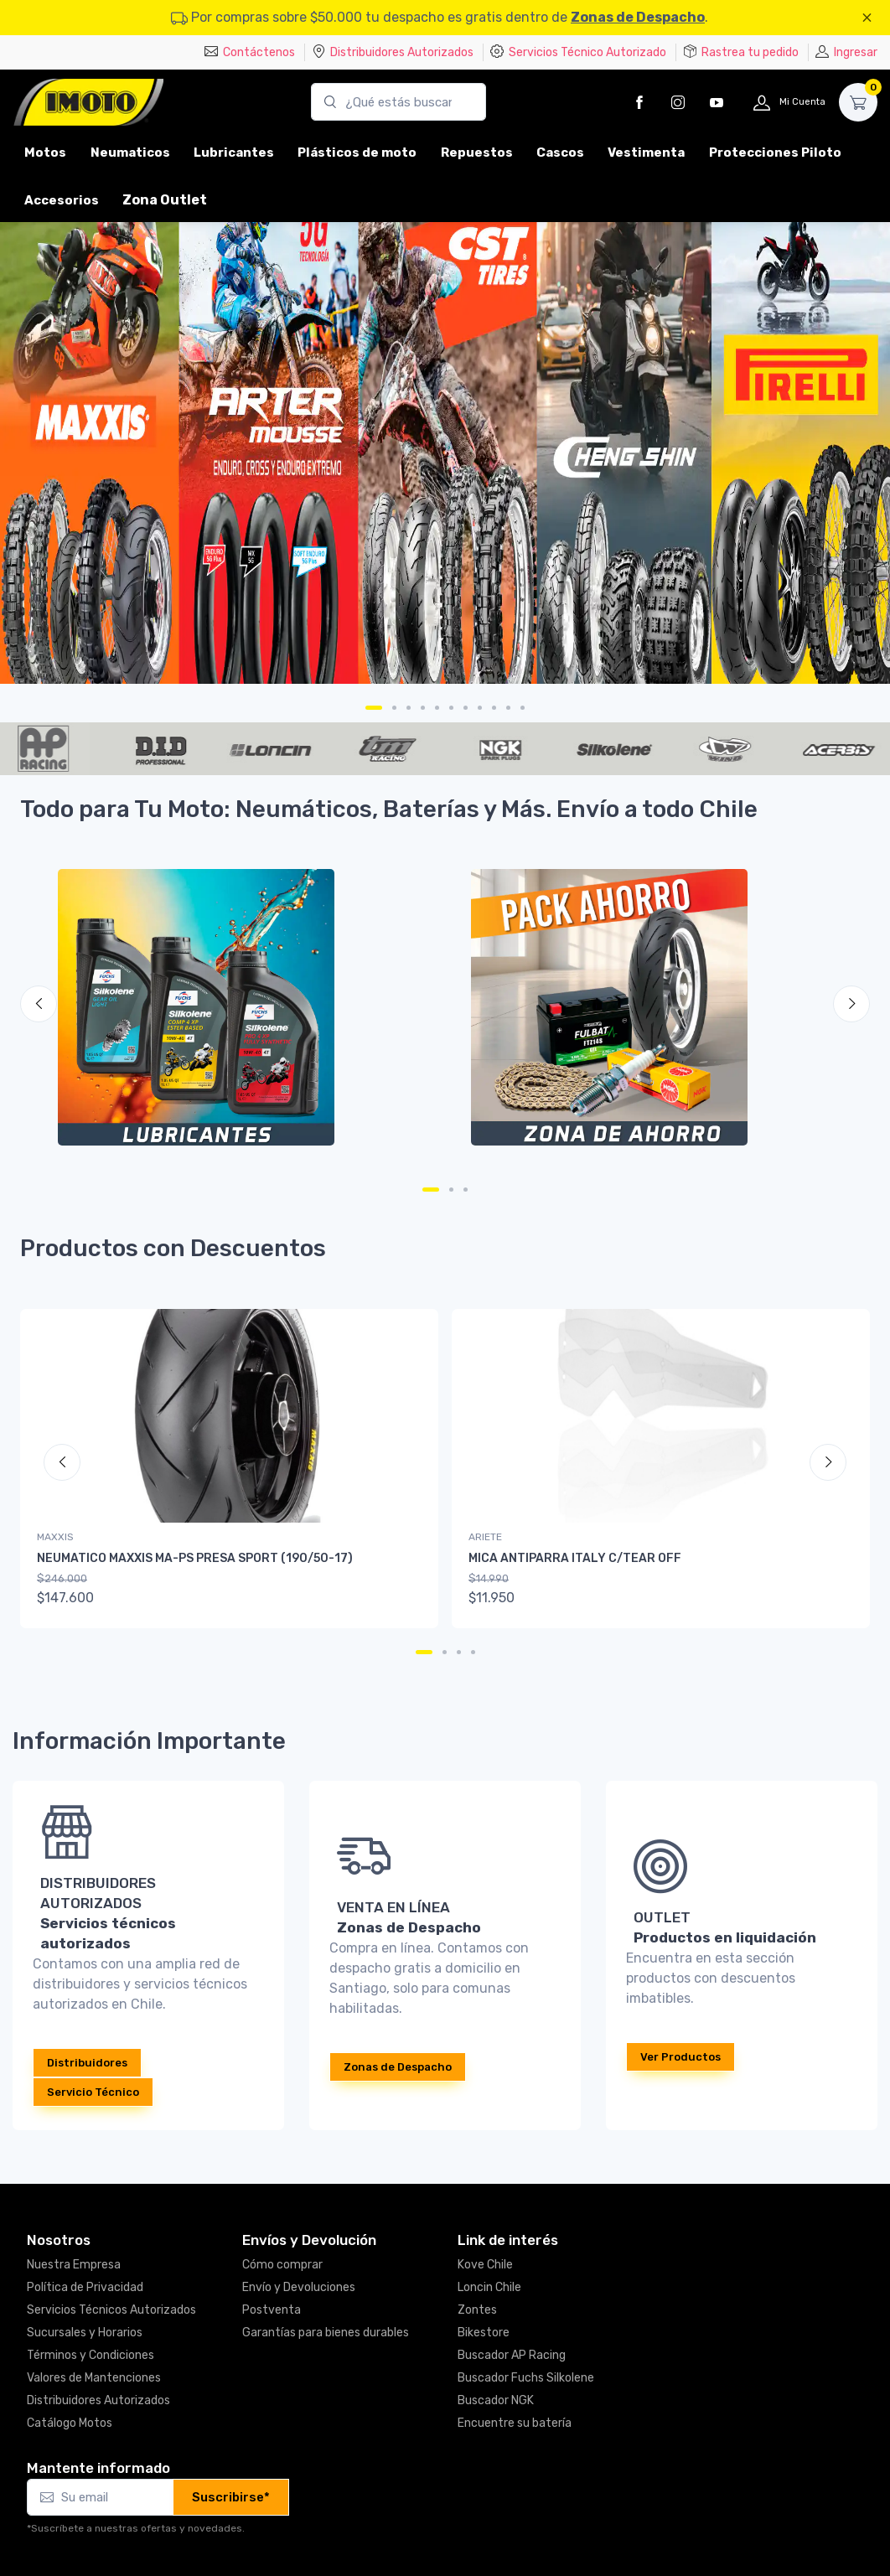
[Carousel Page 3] (408, 708)
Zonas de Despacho (638, 17)
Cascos (560, 152)
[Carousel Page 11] (522, 708)
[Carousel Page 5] (437, 708)
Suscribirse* (231, 2497)
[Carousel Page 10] (508, 708)
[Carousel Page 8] (480, 708)
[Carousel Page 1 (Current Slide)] (373, 708)
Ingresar (846, 51)
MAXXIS (55, 1537)
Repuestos (477, 152)
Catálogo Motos (69, 2423)
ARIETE (485, 1537)
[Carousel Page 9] (494, 708)
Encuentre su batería (515, 2423)
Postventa (271, 2310)
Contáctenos (249, 51)
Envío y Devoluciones (298, 2287)
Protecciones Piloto (775, 152)
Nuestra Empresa (74, 2265)
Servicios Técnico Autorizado (578, 51)
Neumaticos (130, 152)
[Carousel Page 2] (394, 708)
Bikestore (484, 2332)
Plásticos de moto (357, 152)
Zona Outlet (164, 200)
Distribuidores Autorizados (392, 51)
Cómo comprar (282, 2265)
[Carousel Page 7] (465, 708)
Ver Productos (680, 2057)
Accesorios (61, 200)
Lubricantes (234, 152)
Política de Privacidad (85, 2287)
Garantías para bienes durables (325, 2332)
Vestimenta (646, 152)
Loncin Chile (489, 2287)
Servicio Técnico (93, 2092)
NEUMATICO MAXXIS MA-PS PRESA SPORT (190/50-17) (195, 1558)
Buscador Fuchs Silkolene (526, 2378)
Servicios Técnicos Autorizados (111, 2310)
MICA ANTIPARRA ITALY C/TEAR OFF (574, 1558)
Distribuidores (87, 2062)
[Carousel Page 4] (423, 708)
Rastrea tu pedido (741, 51)
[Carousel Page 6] (451, 708)
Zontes (477, 2310)
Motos (45, 152)
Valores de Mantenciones (94, 2378)
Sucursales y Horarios (84, 2332)
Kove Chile (485, 2265)
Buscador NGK (496, 2400)
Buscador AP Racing (512, 2355)
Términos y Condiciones (90, 2355)
